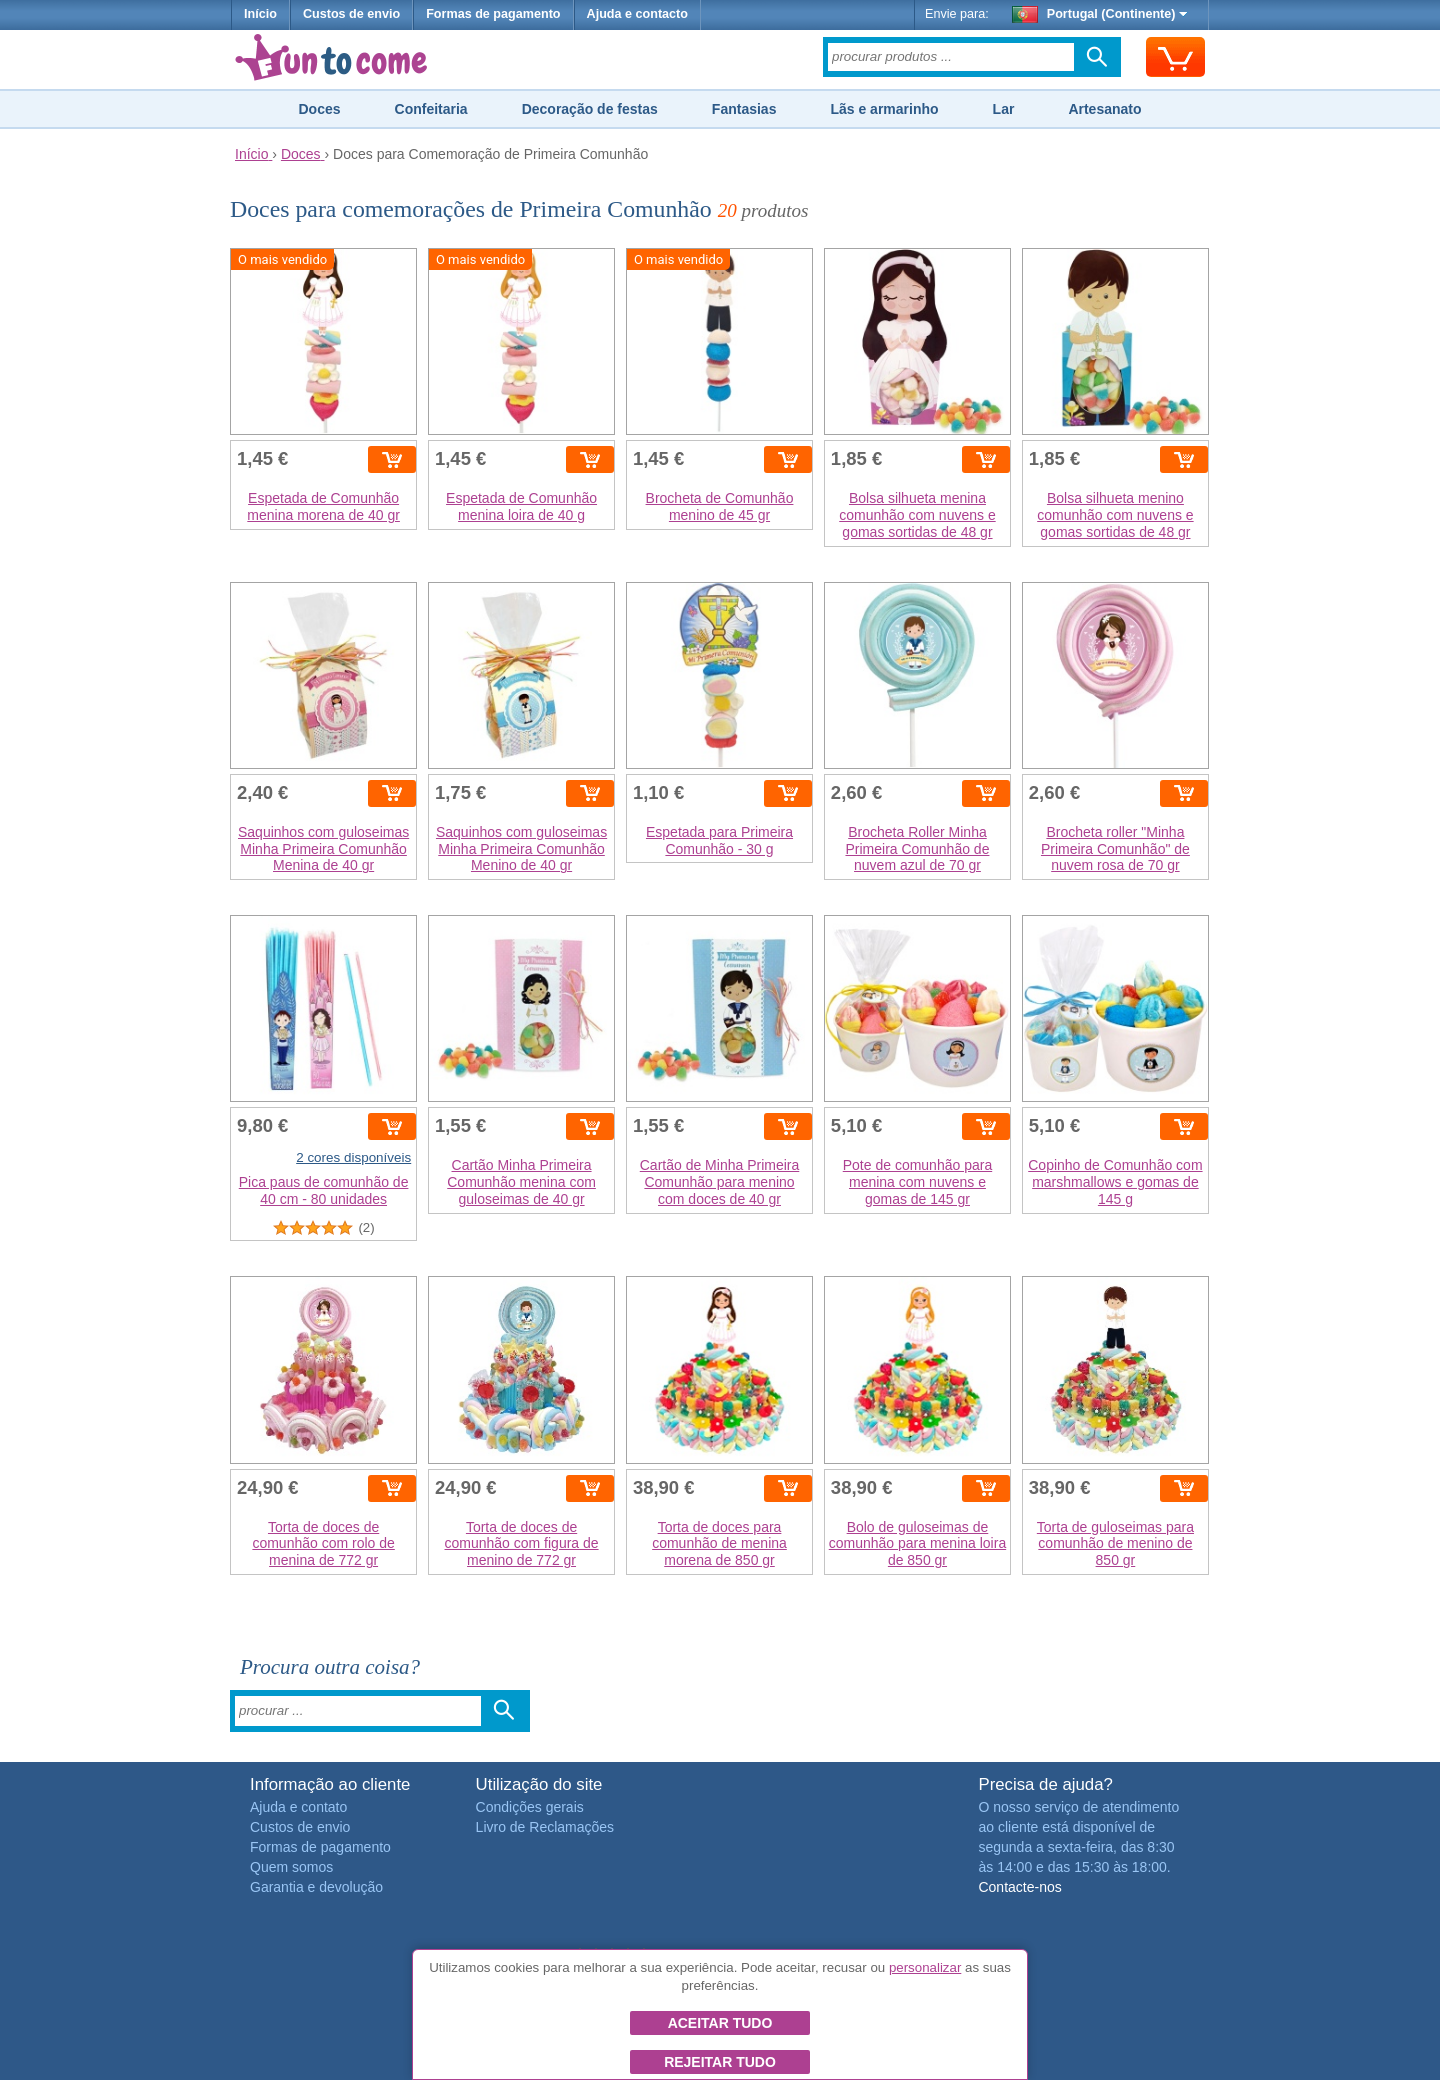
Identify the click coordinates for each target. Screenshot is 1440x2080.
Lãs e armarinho (884, 109)
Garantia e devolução (316, 1887)
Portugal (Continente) (1100, 14)
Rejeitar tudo (720, 2062)
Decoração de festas (590, 109)
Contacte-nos (1019, 1887)
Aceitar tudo (720, 2023)
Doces (319, 109)
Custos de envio (351, 14)
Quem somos (291, 1867)
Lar (1004, 109)
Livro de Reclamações (545, 1827)
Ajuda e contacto (637, 14)
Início (260, 14)
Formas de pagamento (493, 14)
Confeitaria (431, 109)
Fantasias (744, 109)
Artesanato (1104, 109)
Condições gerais (530, 1807)
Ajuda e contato (298, 1807)
